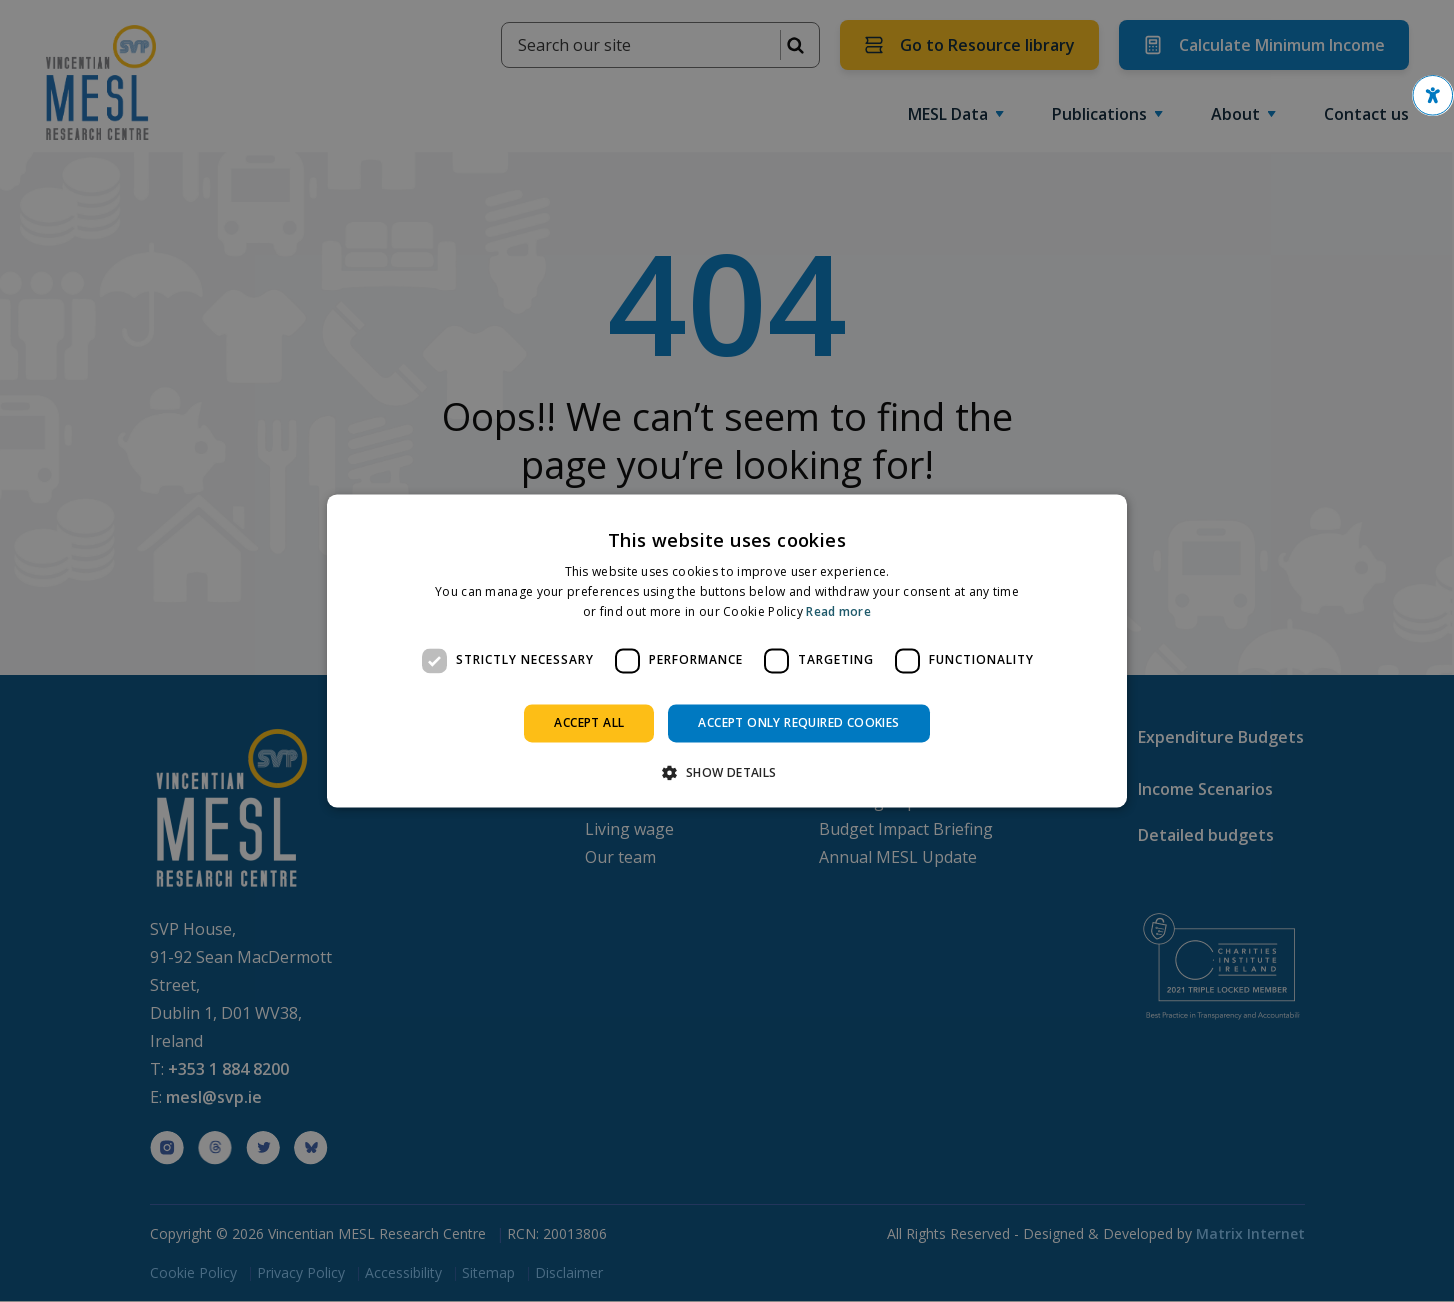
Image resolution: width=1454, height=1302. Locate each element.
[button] (1433, 95)
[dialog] (727, 650)
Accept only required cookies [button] (798, 722)
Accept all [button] (589, 722)
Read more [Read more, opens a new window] (838, 611)
